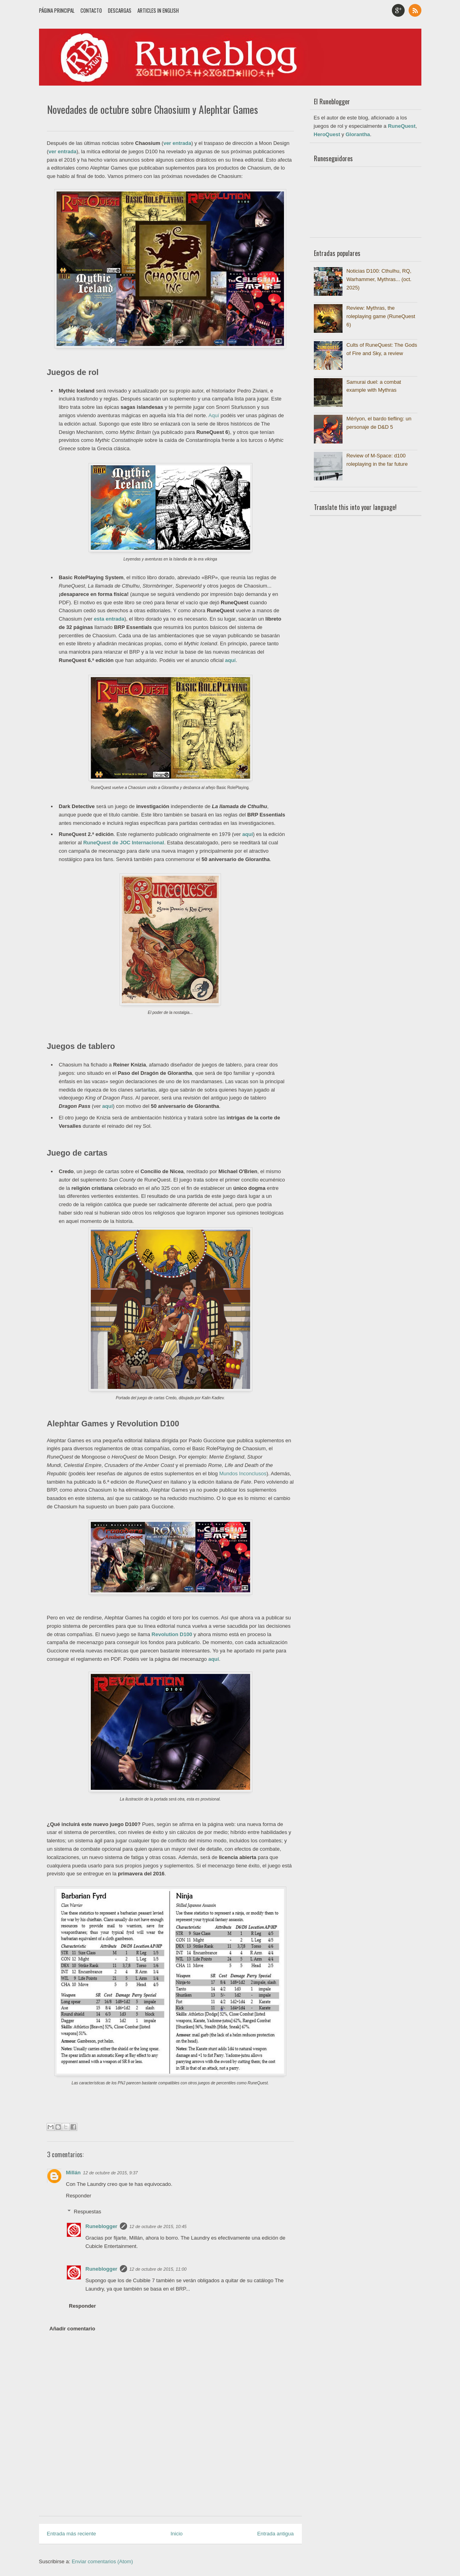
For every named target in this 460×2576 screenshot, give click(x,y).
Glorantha (358, 134)
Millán (73, 2173)
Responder (79, 2196)
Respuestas (87, 2212)
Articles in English (158, 10)
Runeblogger (101, 2226)
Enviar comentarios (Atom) (102, 2561)
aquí (230, 660)
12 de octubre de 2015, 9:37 (110, 2172)
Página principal (56, 10)
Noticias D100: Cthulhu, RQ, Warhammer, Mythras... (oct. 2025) (379, 279)
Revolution (166, 1634)
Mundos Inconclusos (242, 1473)
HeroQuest (327, 134)
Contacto (91, 10)
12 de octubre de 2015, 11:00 (158, 2269)
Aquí (213, 415)
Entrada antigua (275, 2534)
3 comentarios (280, 125)
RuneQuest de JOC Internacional (123, 843)
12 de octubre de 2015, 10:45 (158, 2226)
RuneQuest (401, 126)
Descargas (119, 10)
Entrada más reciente (71, 2534)
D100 (186, 1634)
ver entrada (177, 143)
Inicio (176, 2534)
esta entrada (109, 619)
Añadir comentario (72, 2329)
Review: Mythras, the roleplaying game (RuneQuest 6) (380, 316)
